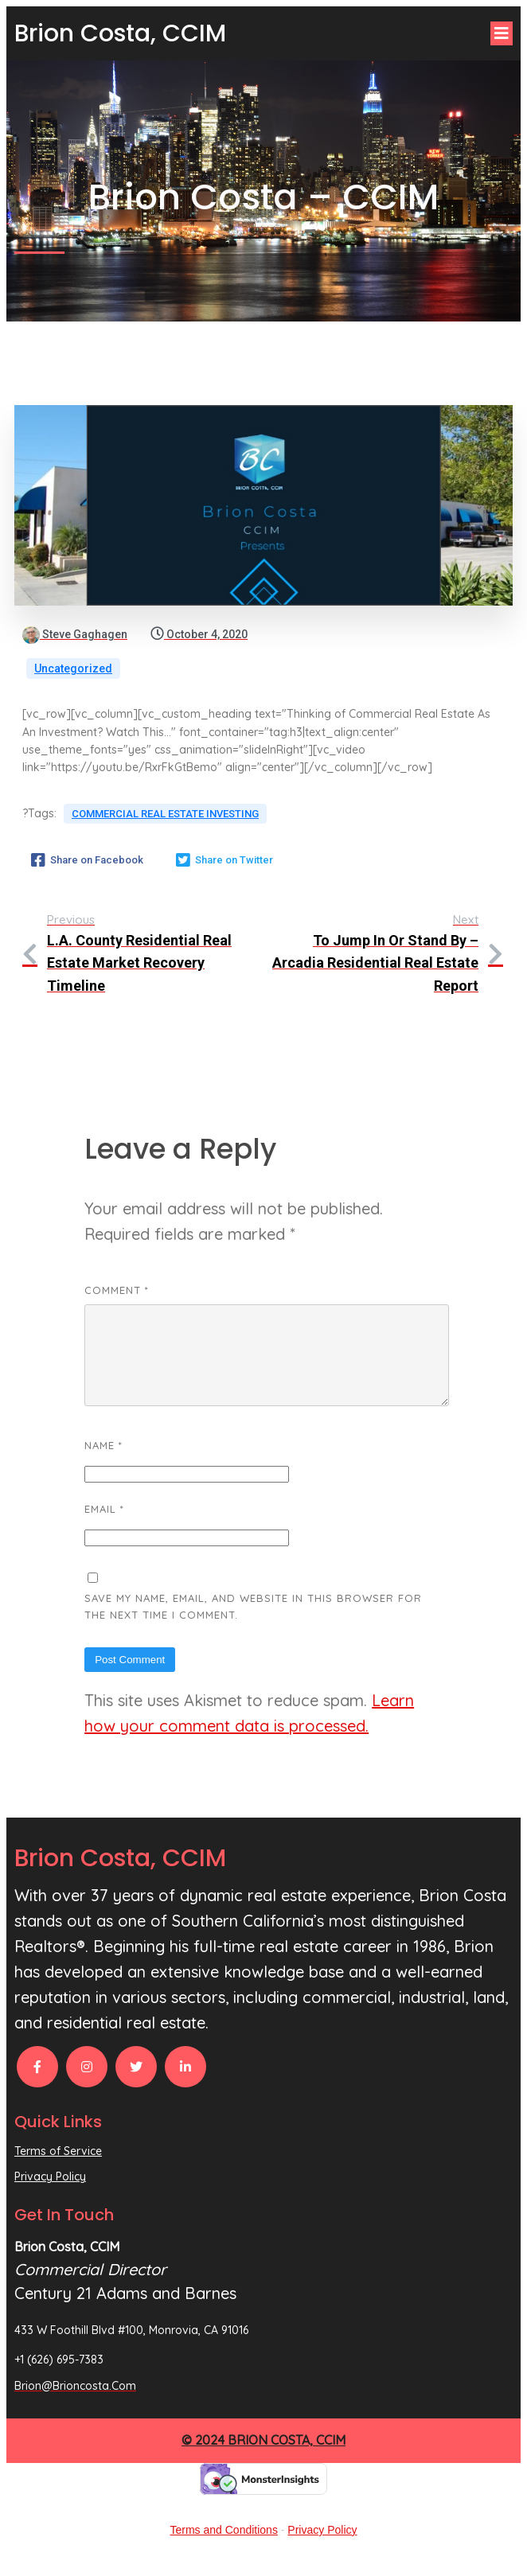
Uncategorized (73, 668)
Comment (116, 1290)
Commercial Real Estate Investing (165, 814)
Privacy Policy (322, 2549)
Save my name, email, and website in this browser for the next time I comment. (253, 1625)
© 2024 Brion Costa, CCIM (263, 2459)
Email (104, 1528)
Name (103, 1464)
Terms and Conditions (224, 2549)
